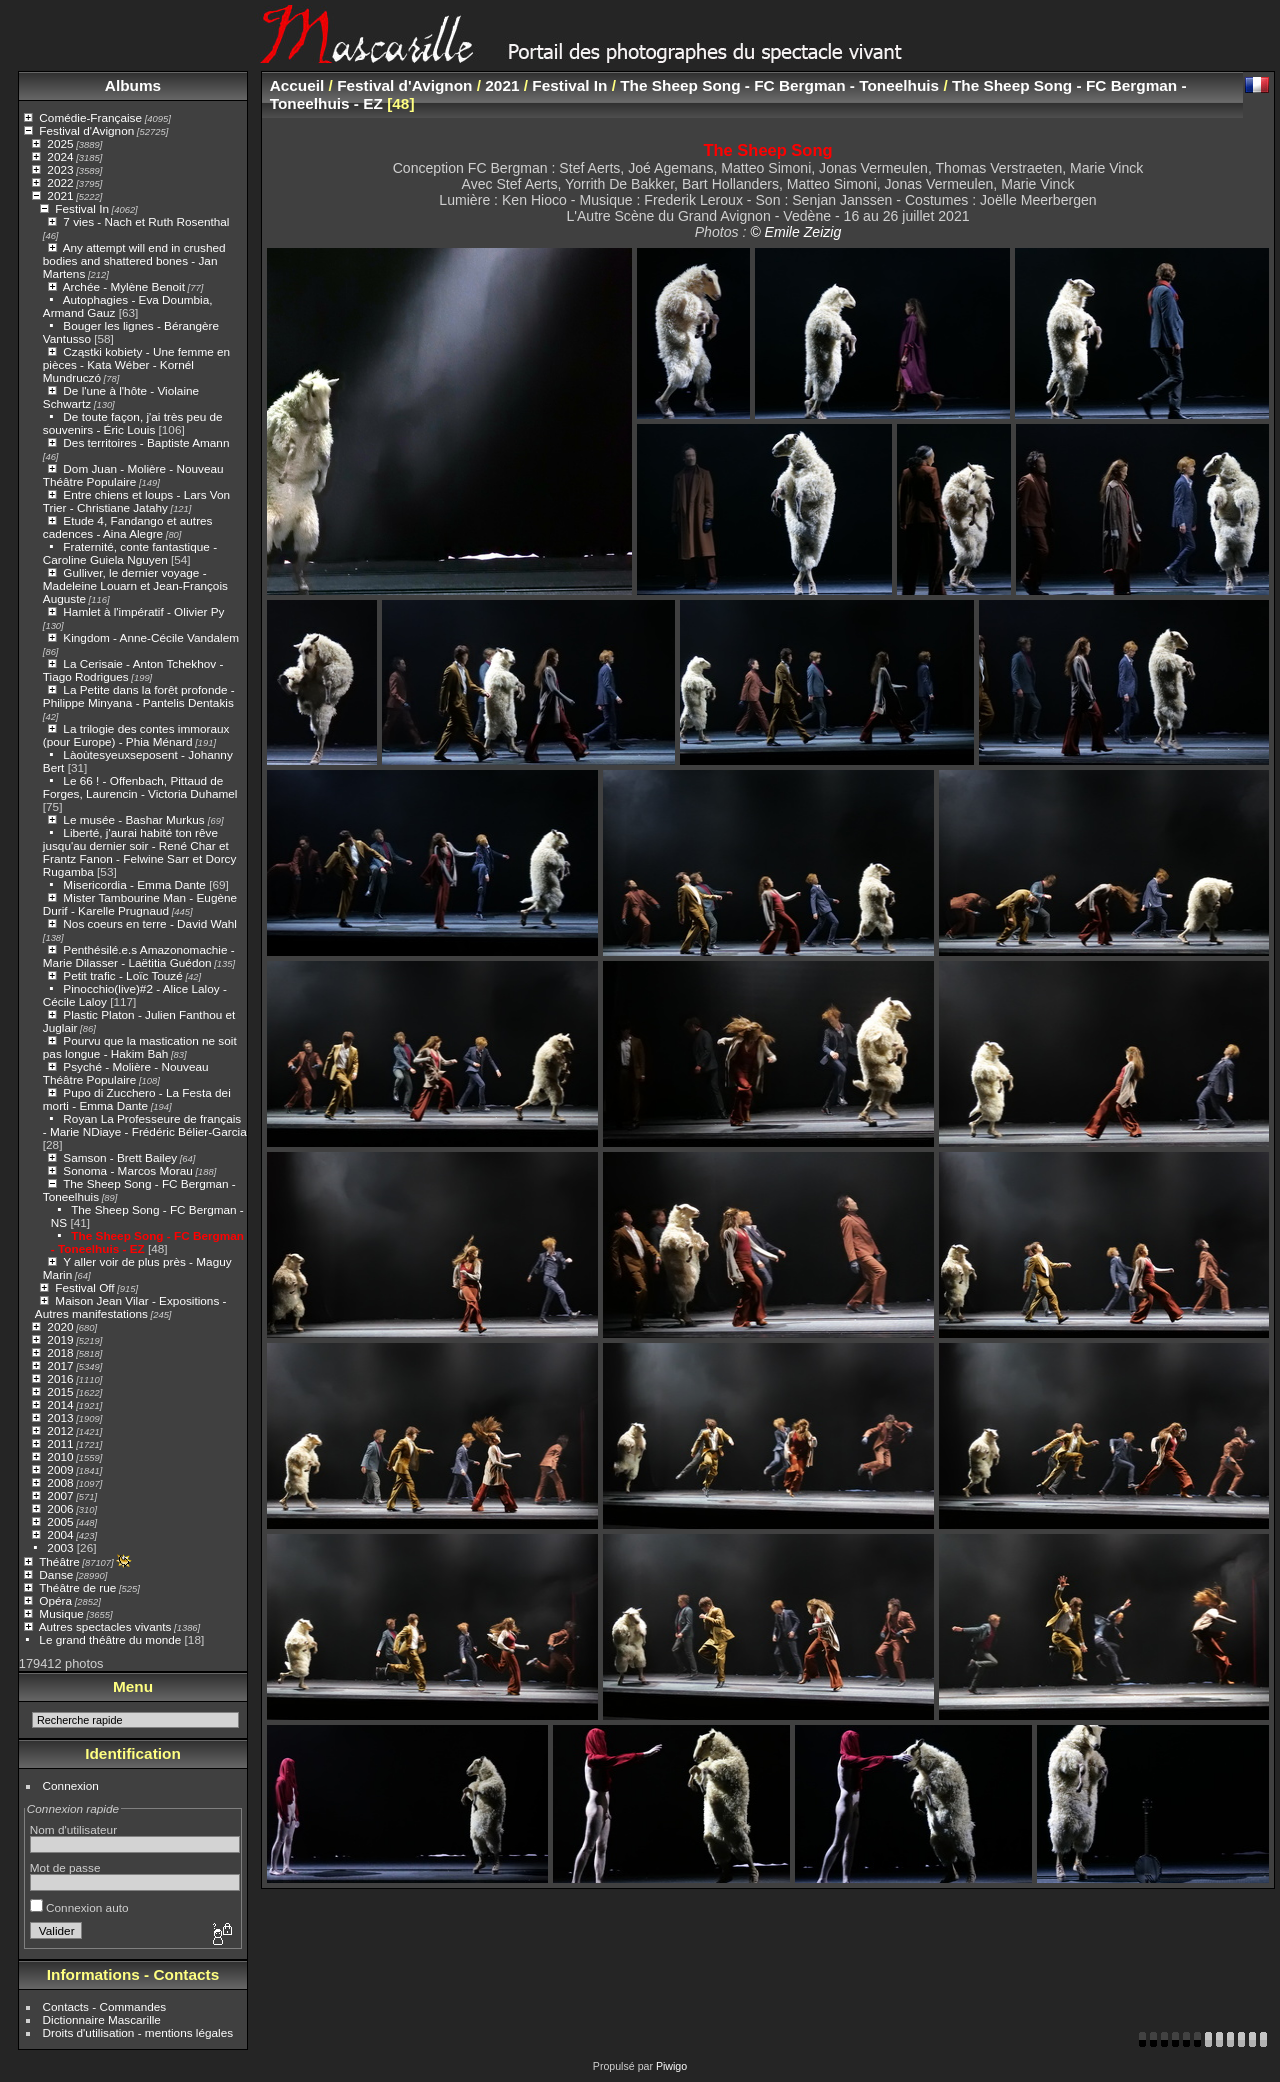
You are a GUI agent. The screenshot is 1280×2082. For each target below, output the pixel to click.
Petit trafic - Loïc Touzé (122, 975)
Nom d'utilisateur (73, 1829)
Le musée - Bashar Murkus (135, 819)
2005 (60, 1521)
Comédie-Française (90, 117)
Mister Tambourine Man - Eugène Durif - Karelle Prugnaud (140, 904)
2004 (60, 1534)
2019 (60, 1339)
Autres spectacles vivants (105, 1626)
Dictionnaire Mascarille (102, 2019)
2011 (60, 1443)
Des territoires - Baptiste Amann (146, 442)
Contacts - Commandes (105, 2006)
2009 (60, 1469)
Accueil (297, 85)
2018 (60, 1352)
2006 (60, 1508)
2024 (60, 156)
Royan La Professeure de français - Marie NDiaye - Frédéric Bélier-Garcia (145, 1125)
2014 (60, 1404)
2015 (60, 1391)
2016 (60, 1378)
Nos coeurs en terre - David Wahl (150, 923)
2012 (60, 1430)
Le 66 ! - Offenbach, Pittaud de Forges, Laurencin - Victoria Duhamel (140, 787)
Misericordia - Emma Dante (134, 884)
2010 (60, 1456)
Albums (133, 85)
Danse (56, 1574)
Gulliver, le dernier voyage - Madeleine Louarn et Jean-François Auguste (135, 585)
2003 (60, 1547)
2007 (60, 1495)
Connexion (71, 1785)
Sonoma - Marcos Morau (127, 1170)
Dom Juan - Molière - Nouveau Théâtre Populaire (133, 475)
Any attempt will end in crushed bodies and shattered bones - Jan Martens (134, 260)
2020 (60, 1326)
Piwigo (671, 2066)
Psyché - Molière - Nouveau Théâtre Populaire (126, 1073)
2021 (60, 195)
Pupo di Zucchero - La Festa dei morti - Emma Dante (137, 1099)
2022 (60, 182)
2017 (60, 1365)
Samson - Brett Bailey (120, 1157)
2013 (60, 1417)
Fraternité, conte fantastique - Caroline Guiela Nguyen (130, 553)
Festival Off (84, 1287)
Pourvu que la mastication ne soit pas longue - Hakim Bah (140, 1047)
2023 (60, 169)
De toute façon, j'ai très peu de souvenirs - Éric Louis (133, 423)
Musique (61, 1613)
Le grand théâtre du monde (110, 1639)
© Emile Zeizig (795, 232)
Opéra (55, 1600)
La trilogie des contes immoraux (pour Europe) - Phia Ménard (136, 735)
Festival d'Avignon (86, 130)
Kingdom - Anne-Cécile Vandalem (151, 637)
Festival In (82, 208)
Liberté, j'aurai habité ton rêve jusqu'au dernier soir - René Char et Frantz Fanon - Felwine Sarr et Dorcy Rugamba (140, 852)
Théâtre (59, 1561)
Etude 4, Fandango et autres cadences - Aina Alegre (128, 527)
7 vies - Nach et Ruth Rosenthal (146, 221)
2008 (60, 1482)
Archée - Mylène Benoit (124, 286)
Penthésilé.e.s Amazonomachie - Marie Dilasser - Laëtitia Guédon (139, 956)
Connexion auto (79, 1907)
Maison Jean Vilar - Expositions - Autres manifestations (131, 1307)
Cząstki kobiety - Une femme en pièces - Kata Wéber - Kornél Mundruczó (136, 364)
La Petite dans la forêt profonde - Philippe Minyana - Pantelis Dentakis (139, 696)
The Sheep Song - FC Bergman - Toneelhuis (779, 85)
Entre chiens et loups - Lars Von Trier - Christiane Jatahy (136, 501)
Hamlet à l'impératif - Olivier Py (143, 611)
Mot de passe (65, 1867)
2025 (60, 143)
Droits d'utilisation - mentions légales (138, 2032)
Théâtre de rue (77, 1587)
